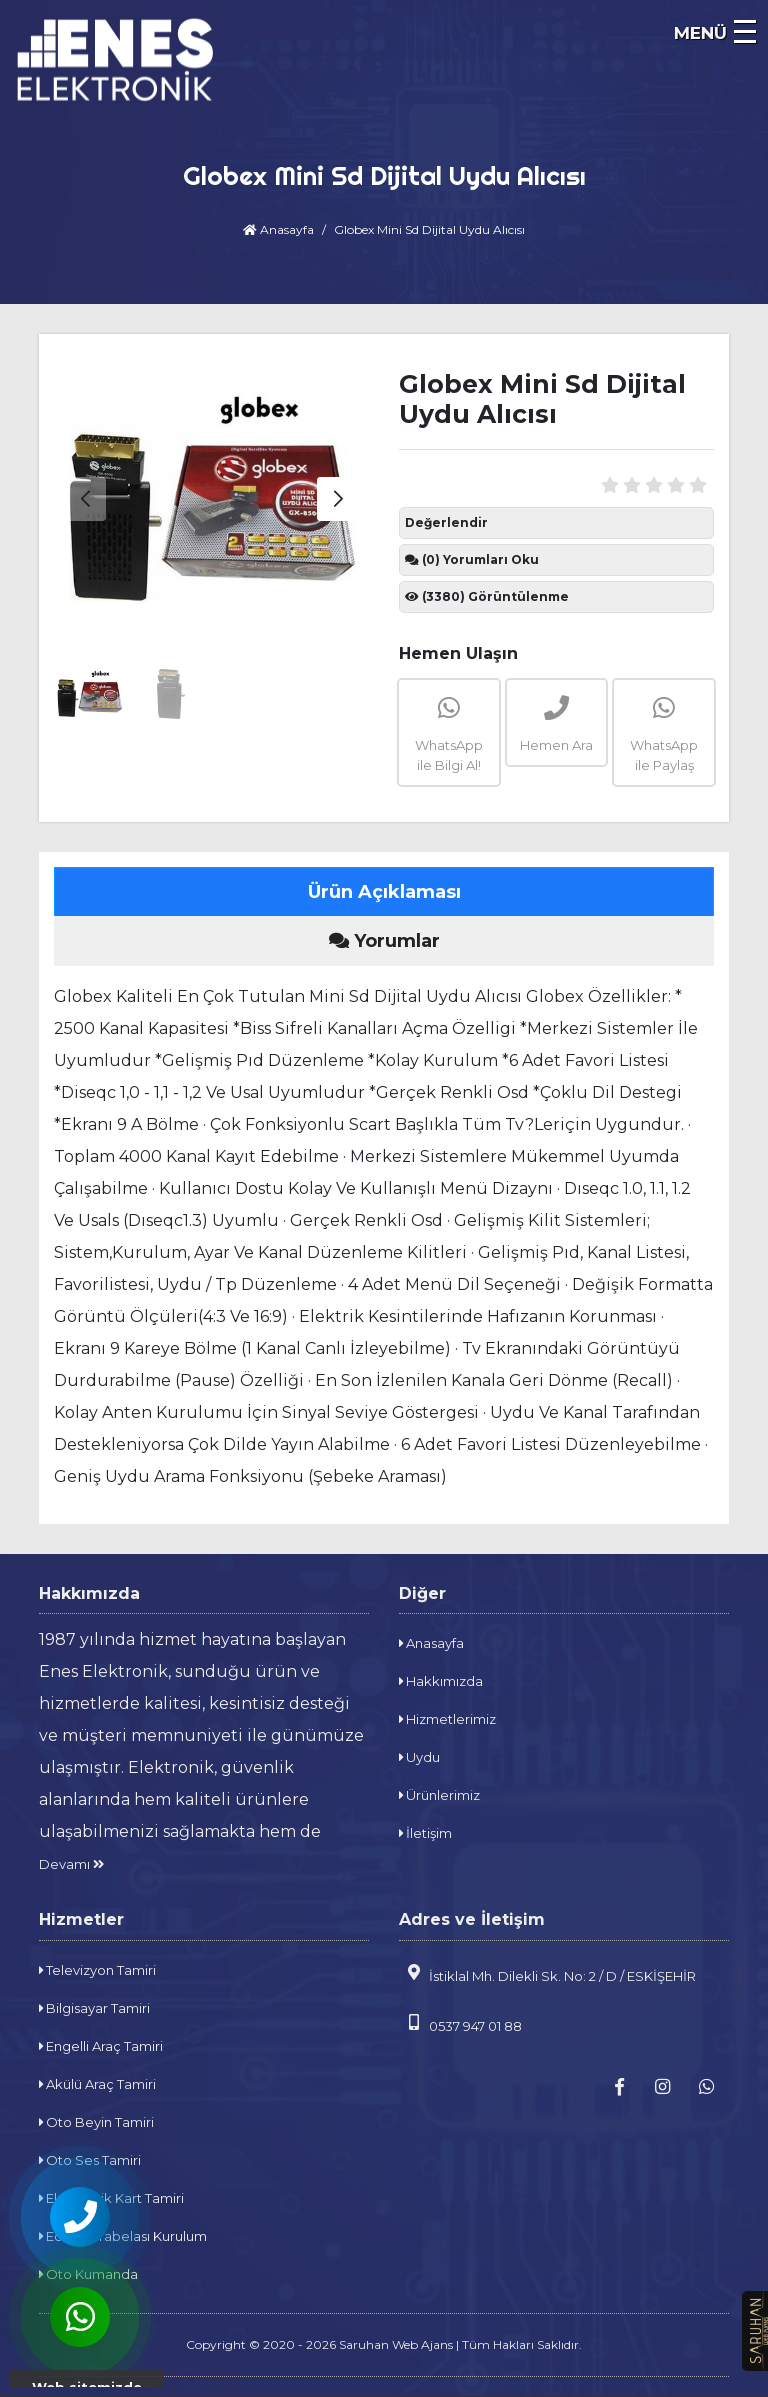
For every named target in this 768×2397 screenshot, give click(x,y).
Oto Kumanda (88, 2274)
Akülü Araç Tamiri (97, 2084)
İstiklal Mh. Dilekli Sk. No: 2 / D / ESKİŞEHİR (547, 1974)
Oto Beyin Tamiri (96, 2122)
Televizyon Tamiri (97, 1970)
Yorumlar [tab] (384, 941)
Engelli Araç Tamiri (101, 2046)
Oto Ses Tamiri (90, 2160)
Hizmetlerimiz (447, 1719)
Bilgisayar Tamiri (94, 2008)
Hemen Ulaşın (458, 653)
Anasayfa (278, 229)
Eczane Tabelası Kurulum (123, 2236)
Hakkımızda (441, 1681)
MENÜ (700, 33)
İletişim (425, 1833)
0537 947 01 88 (460, 2024)
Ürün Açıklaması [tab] (384, 892)
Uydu (419, 1757)
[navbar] (743, 35)
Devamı (71, 1864)
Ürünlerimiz (439, 1795)
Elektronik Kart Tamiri (111, 2198)
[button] (338, 499)
